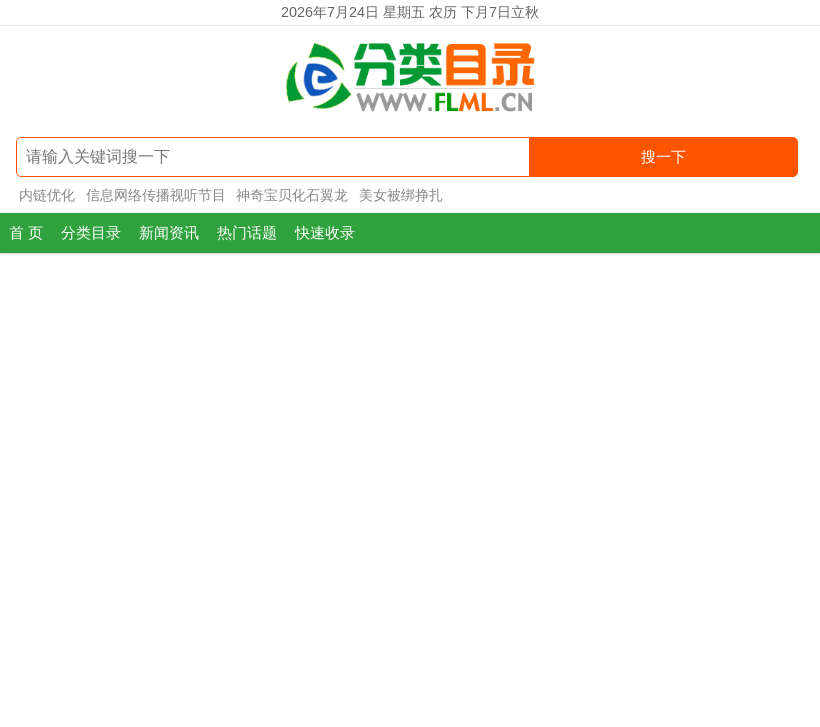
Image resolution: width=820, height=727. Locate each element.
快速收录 (325, 232)
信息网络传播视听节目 (156, 195)
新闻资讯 (169, 232)
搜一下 (663, 156)
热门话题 (247, 232)
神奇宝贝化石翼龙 (292, 195)
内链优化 (47, 195)
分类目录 (91, 232)
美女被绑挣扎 (401, 195)
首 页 (26, 232)
